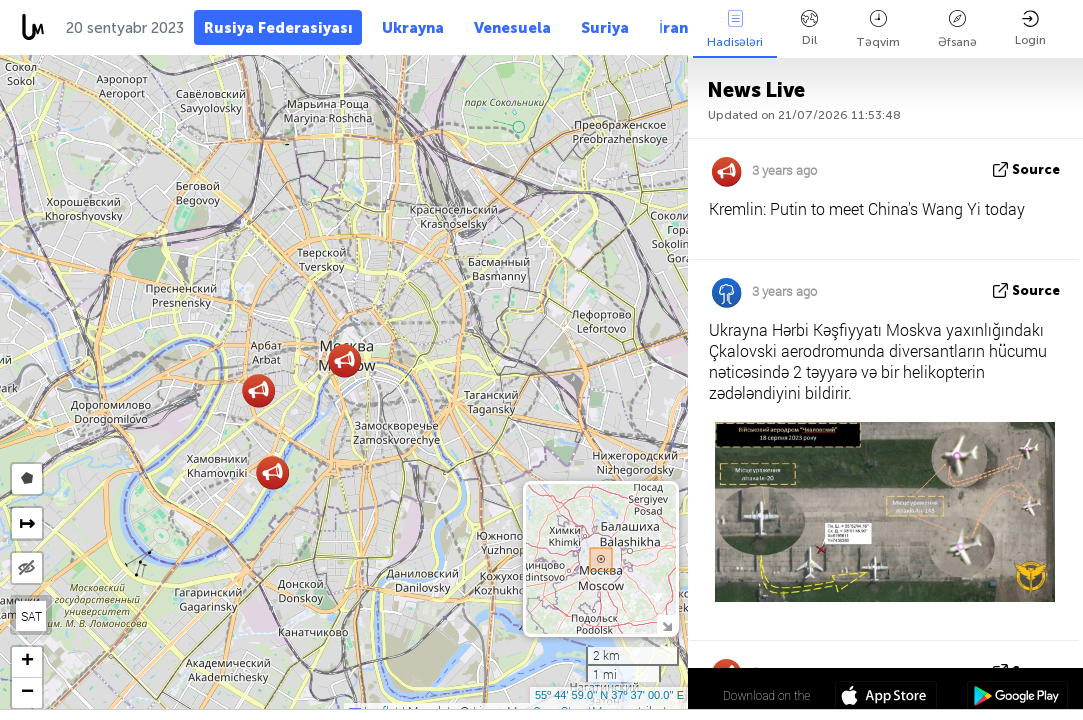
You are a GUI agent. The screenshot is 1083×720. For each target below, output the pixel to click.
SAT (31, 616)
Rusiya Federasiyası (278, 28)
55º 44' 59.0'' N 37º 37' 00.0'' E (609, 695)
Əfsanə (957, 29)
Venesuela (512, 28)
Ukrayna (413, 28)
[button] (258, 390)
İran (673, 28)
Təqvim (878, 29)
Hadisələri (735, 29)
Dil (809, 28)
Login (1030, 28)
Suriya (605, 28)
